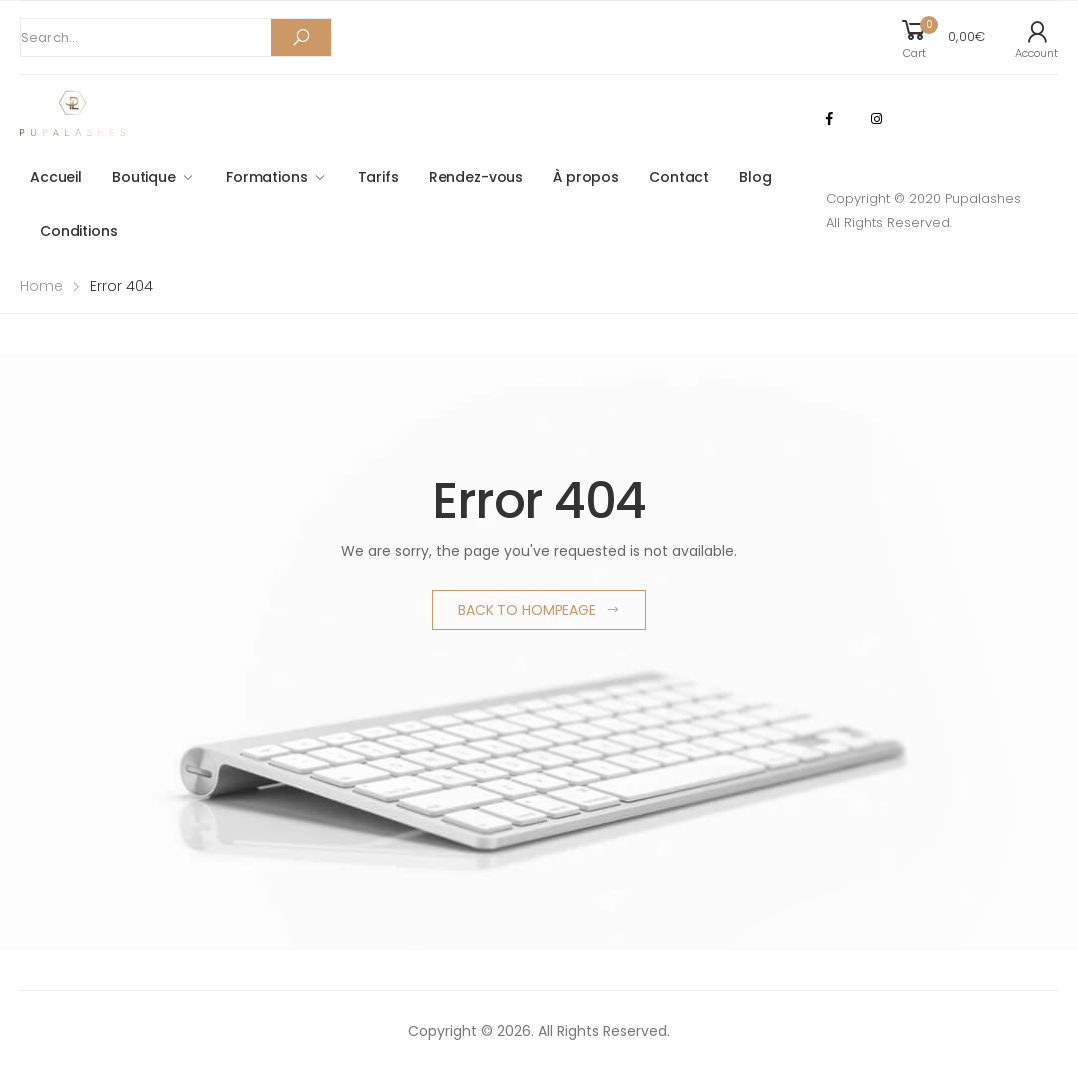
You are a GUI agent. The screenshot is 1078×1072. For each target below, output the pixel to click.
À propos (586, 177)
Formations (267, 177)
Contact (679, 177)
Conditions (79, 231)
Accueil (56, 177)
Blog (755, 177)
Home (41, 286)
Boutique (144, 177)
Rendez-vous (476, 177)
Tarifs (378, 177)
